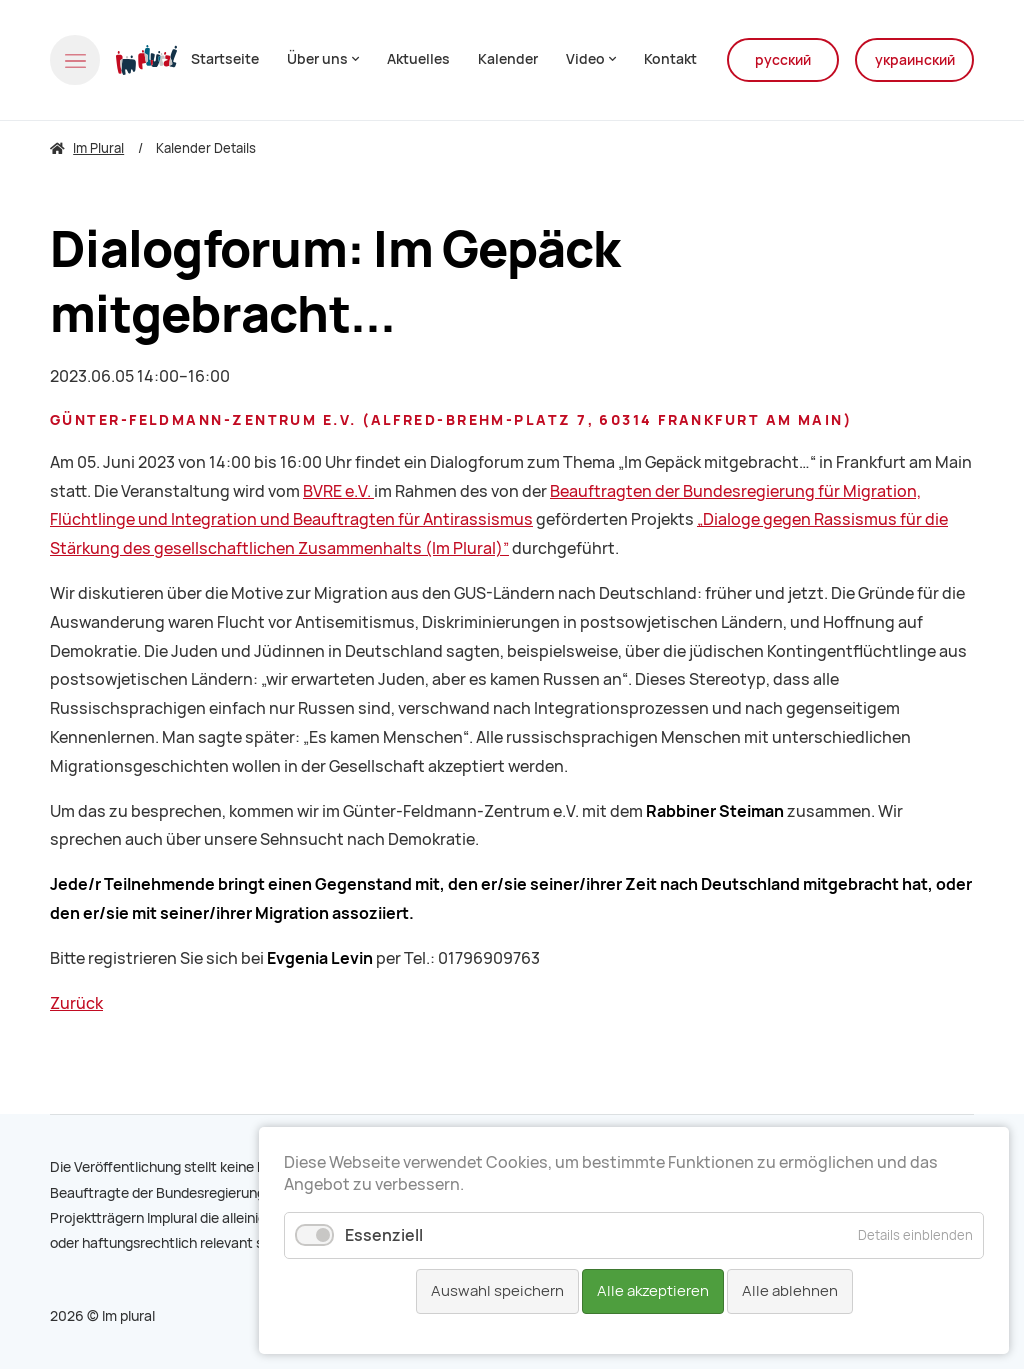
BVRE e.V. (338, 491)
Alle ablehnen (790, 1291)
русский (783, 60)
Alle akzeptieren (653, 1291)
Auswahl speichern (497, 1291)
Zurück (76, 1003)
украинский (915, 60)
